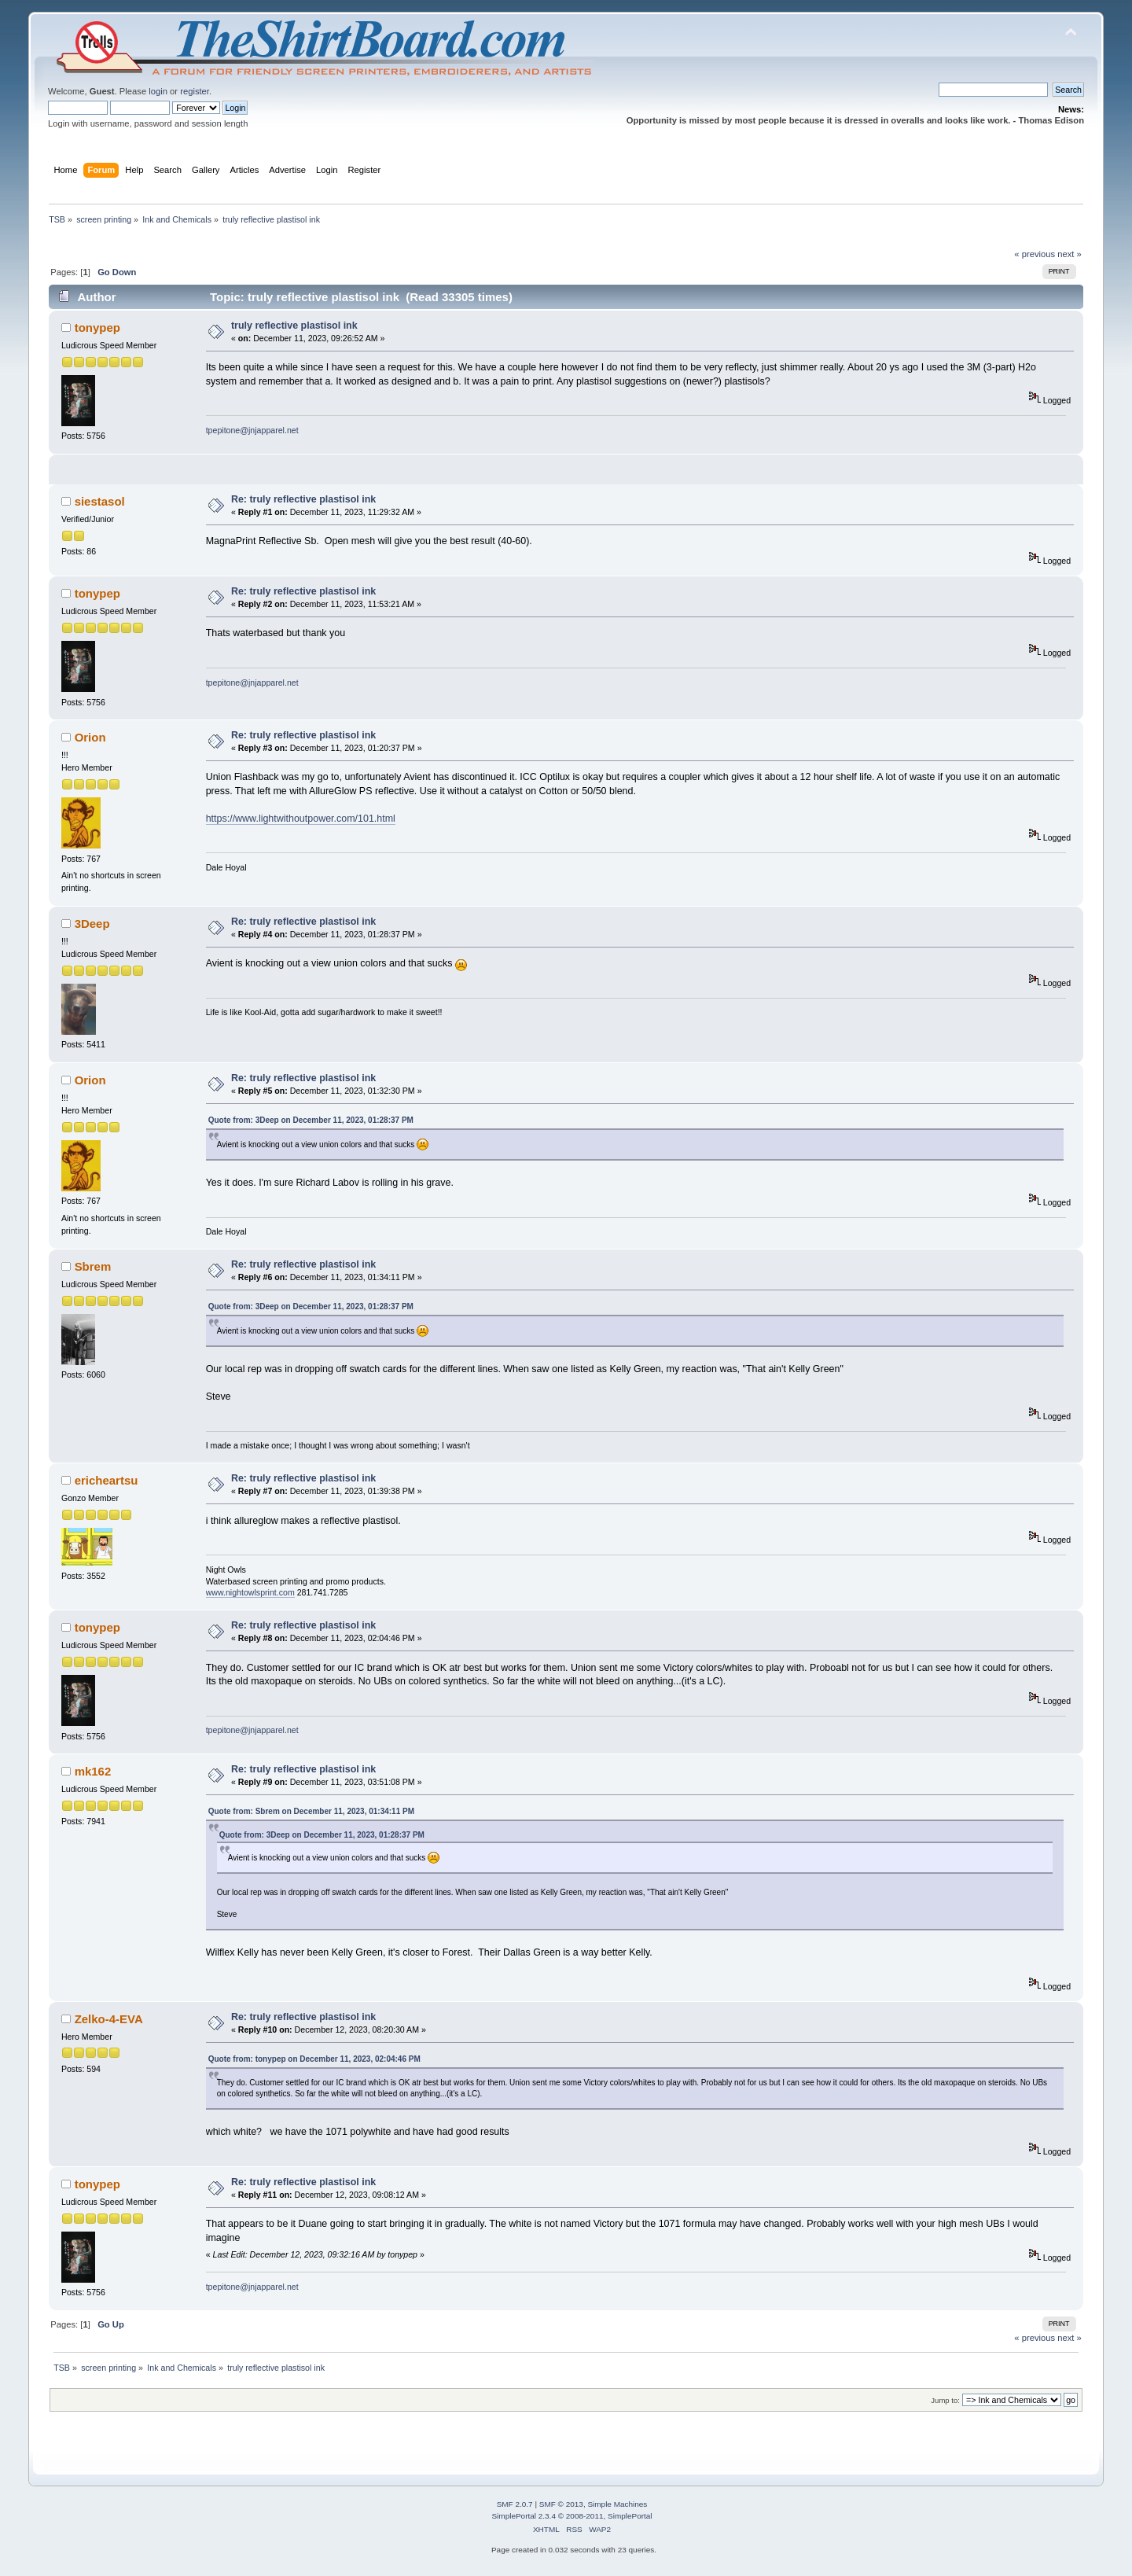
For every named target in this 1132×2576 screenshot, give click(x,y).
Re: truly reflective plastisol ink (303, 499)
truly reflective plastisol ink (294, 325)
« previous (1034, 254)
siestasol (100, 501)
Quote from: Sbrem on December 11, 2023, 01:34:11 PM (311, 1811)
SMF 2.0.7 (515, 2504)
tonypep (97, 327)
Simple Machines (617, 2504)
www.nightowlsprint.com (250, 1592)
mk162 (93, 1771)
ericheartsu (106, 1480)
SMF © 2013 (561, 2504)
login (158, 91)
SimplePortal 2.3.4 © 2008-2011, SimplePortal (571, 2516)
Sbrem (93, 1266)
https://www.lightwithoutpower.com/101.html (300, 818)
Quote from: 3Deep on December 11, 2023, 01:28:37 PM (310, 1120)
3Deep (92, 923)
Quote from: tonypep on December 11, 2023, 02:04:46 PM (314, 2059)
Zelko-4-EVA (109, 2019)
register (194, 91)
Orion (90, 737)
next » (1069, 254)
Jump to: (945, 2400)
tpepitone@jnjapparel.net (252, 430)
